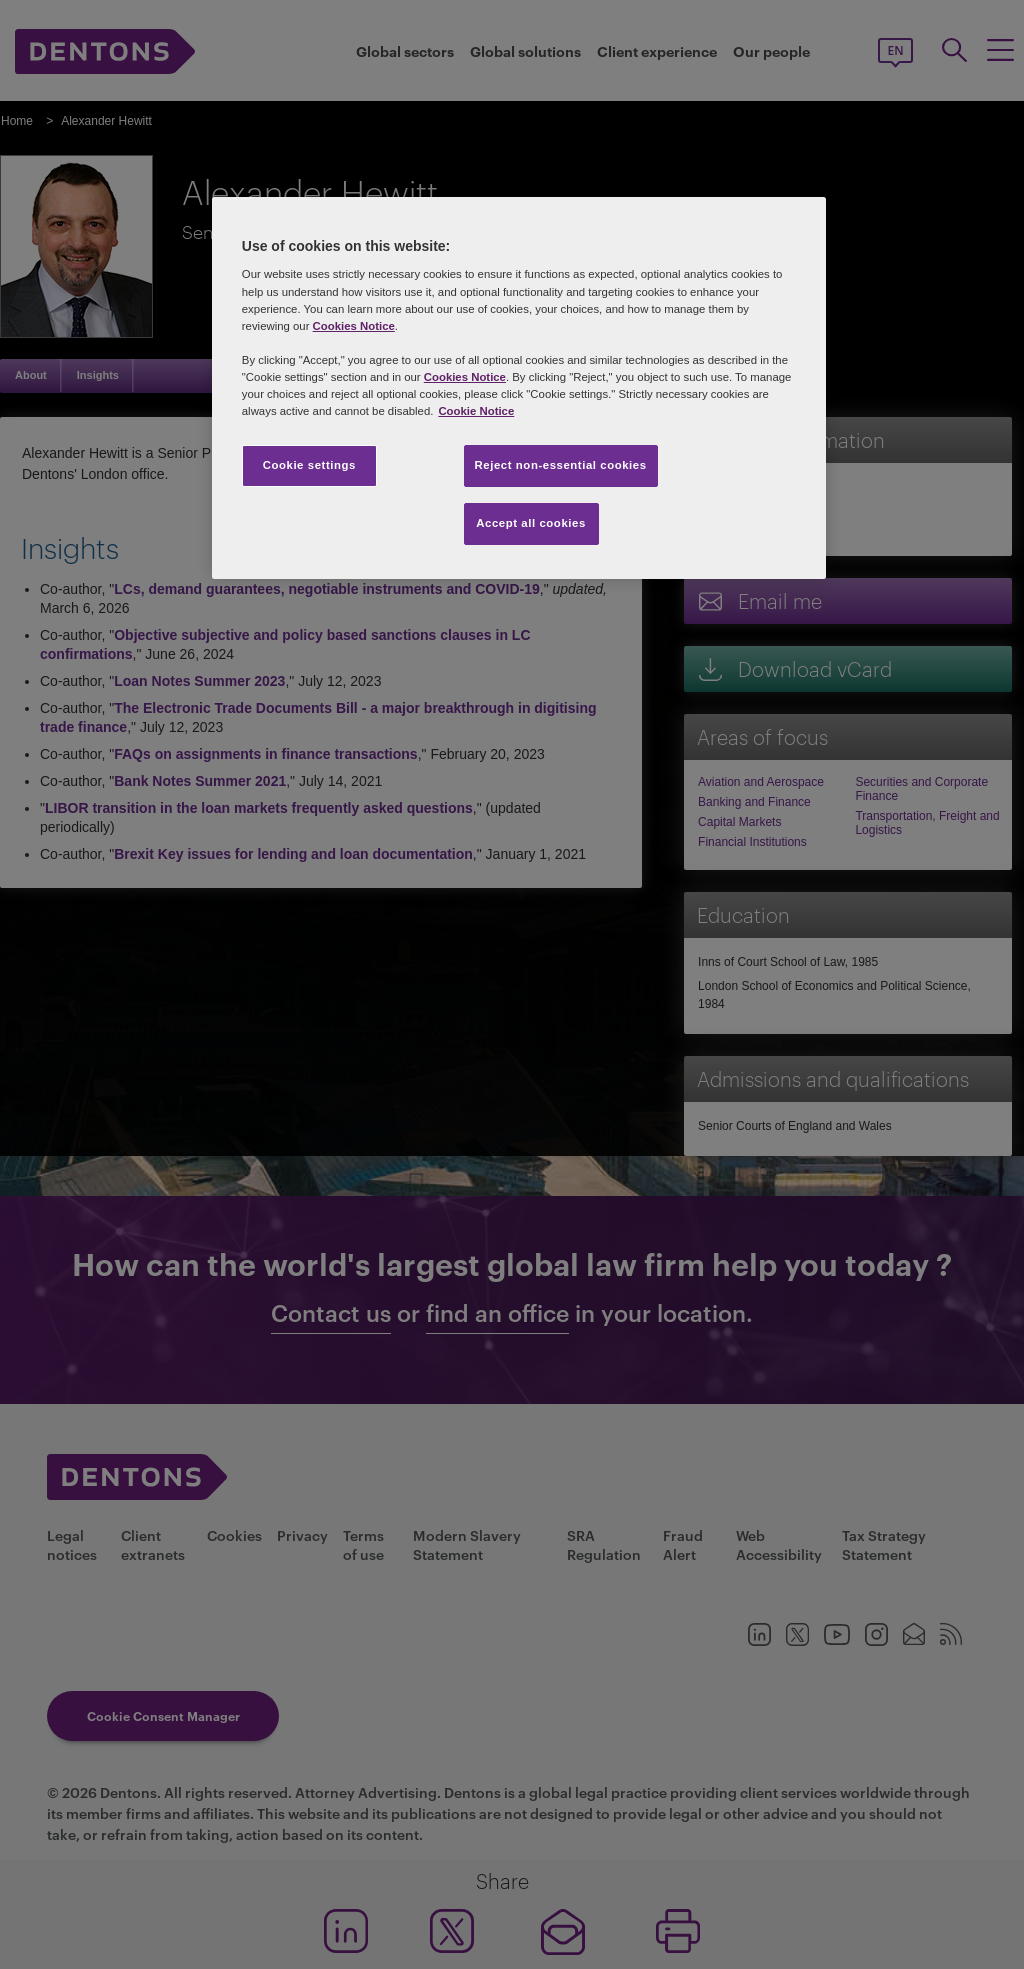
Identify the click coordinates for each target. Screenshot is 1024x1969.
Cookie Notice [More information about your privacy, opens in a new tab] (476, 411)
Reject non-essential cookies (561, 465)
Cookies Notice (354, 326)
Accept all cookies (531, 523)
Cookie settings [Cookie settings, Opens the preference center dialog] (309, 465)
